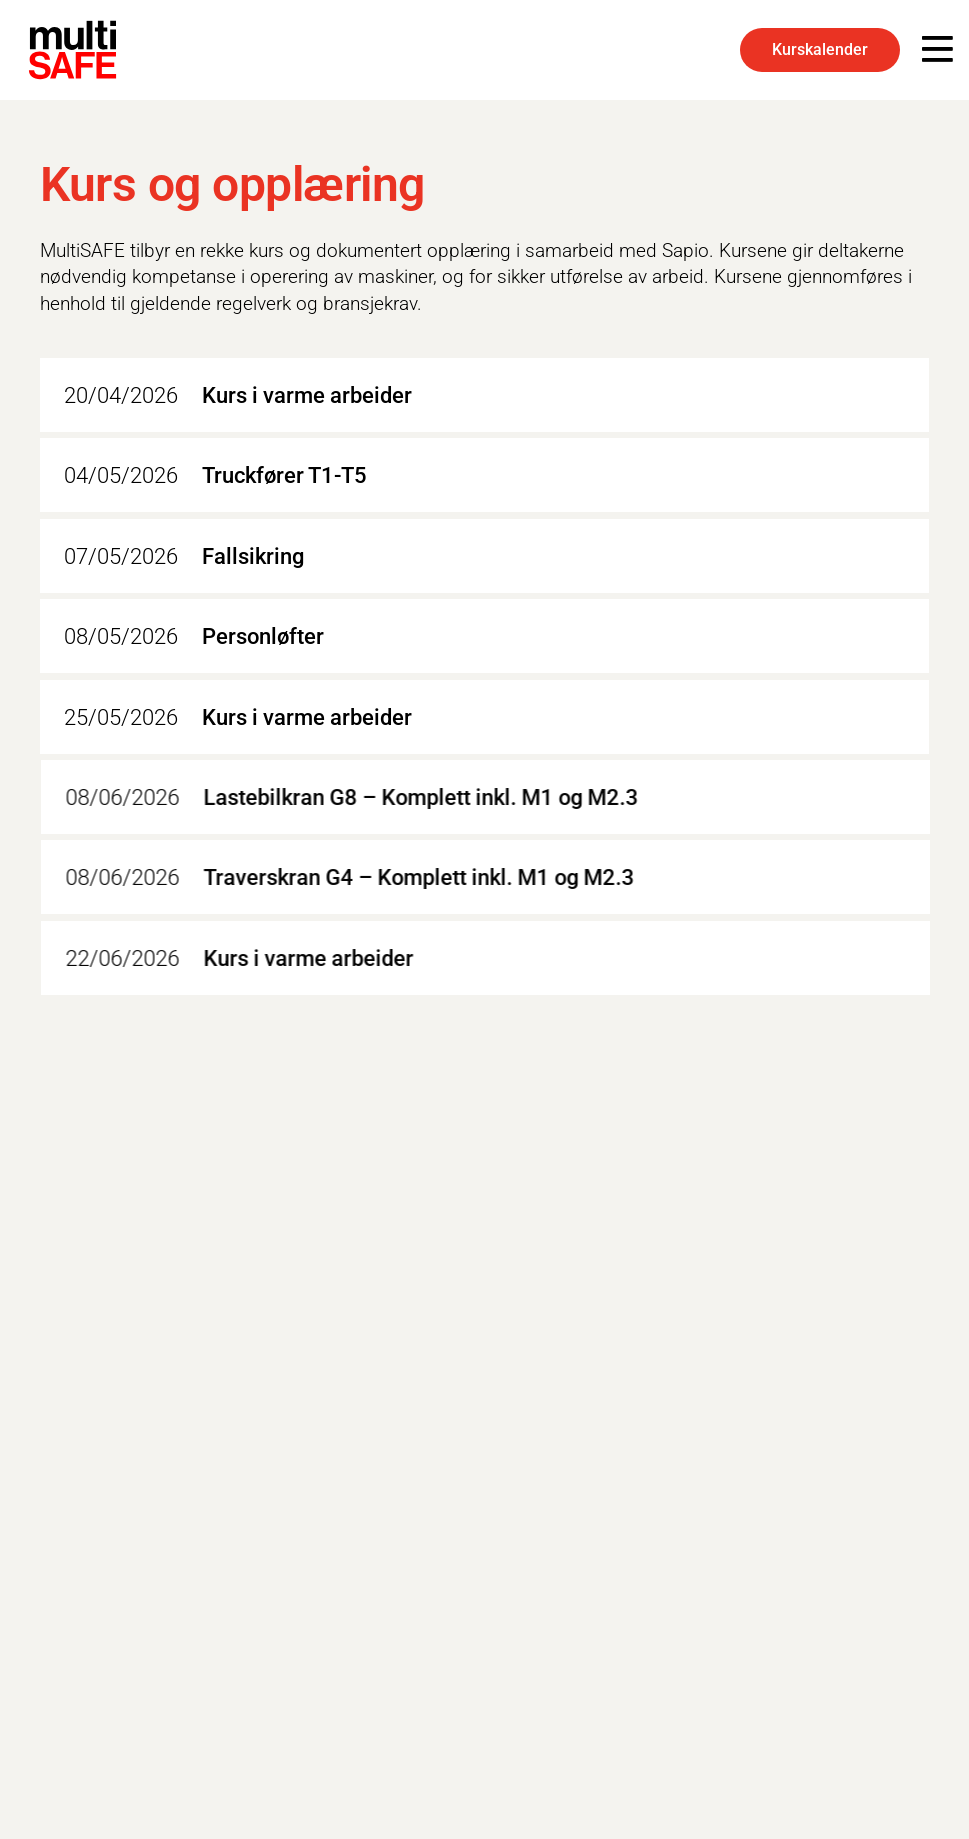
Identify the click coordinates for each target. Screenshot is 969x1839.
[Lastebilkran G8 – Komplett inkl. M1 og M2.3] (494, 797)
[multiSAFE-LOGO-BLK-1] (72, 50)
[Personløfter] (484, 637)
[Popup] (937, 50)
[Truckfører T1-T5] (484, 476)
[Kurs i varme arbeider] (484, 395)
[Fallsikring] (484, 556)
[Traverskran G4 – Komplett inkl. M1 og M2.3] (494, 878)
